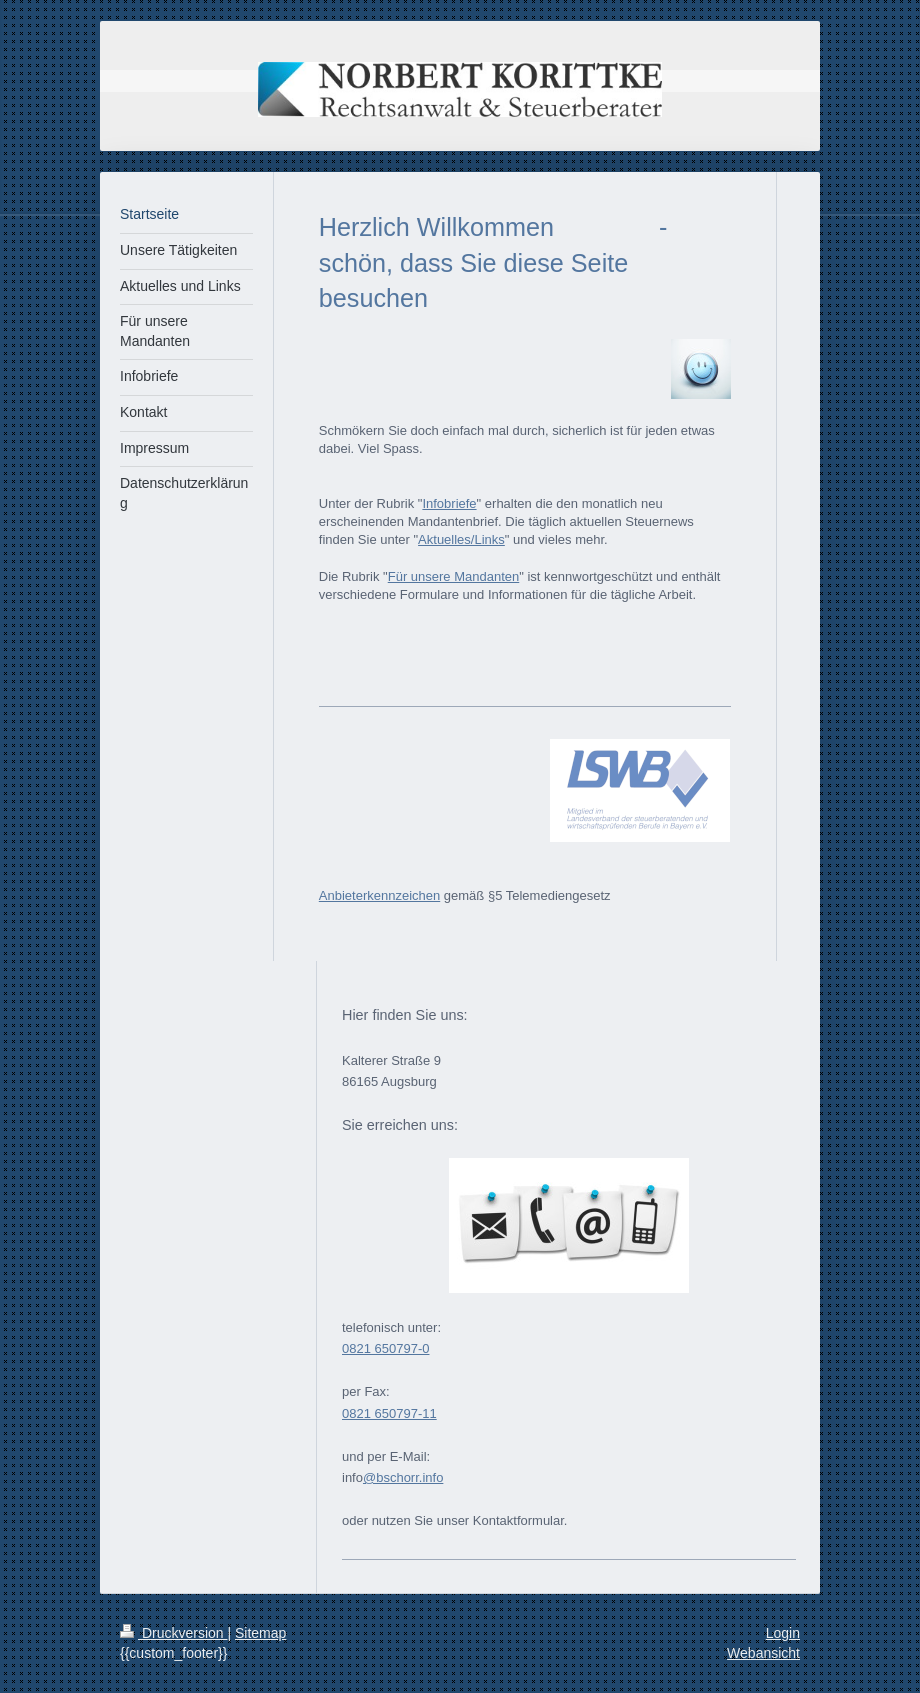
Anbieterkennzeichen (379, 895)
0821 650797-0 (385, 1348)
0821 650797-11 (389, 1413)
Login (783, 1633)
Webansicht (763, 1653)
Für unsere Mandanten (454, 576)
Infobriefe (449, 503)
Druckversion (173, 1633)
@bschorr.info (403, 1477)
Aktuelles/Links (461, 539)
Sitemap (260, 1633)
